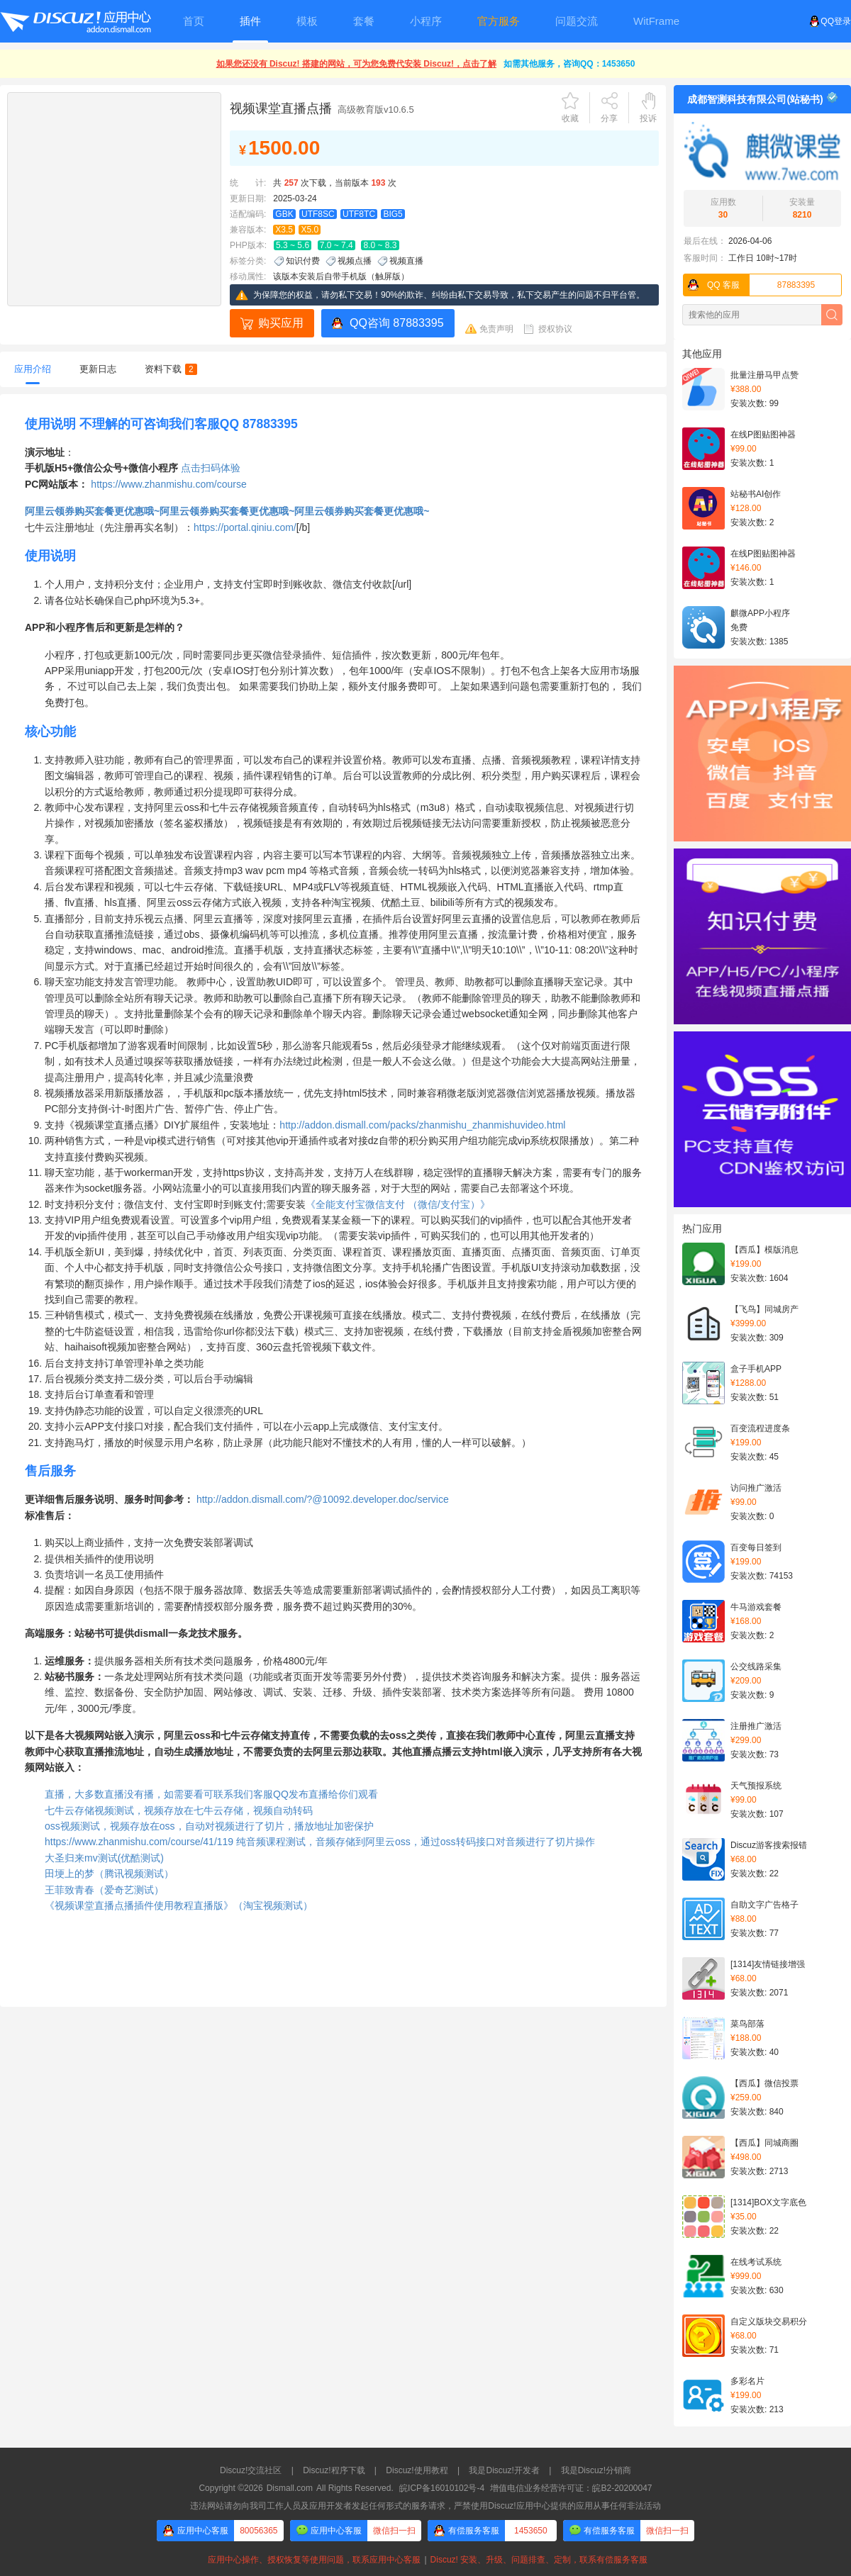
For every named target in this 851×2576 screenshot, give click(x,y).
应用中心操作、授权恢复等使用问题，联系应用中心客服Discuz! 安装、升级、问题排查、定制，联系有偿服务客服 (425, 2560)
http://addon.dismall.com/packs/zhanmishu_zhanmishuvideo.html (422, 1125)
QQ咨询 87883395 (397, 323)
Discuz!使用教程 (416, 2470)
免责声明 (496, 329)
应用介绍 (32, 369)
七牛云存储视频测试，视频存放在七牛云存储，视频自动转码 (179, 1810)
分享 (609, 118)
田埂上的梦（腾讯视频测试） (109, 1873)
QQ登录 (830, 21)
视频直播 (406, 261)
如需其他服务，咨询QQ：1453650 (569, 64)
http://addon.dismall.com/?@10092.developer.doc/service (322, 1499)
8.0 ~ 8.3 (379, 245)
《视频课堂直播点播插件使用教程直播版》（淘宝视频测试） (179, 1905)
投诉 (648, 118)
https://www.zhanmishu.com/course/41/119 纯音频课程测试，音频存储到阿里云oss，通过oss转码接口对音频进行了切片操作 (320, 1841)
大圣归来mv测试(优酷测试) (104, 1858)
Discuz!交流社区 (251, 2470)
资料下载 (171, 369)
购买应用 (281, 323)
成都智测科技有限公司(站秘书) (755, 99)
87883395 (749, 285)
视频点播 (355, 261)
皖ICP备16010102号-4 (441, 2488)
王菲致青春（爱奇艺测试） (104, 1889)
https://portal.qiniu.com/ (245, 527)
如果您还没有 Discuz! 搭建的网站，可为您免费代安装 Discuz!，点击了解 (356, 64)
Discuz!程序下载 (334, 2470)
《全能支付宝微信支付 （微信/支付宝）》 (398, 1204)
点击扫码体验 (210, 468)
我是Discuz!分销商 (596, 2470)
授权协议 (555, 329)
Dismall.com (290, 2488)
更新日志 (97, 369)
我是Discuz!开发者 (504, 2470)
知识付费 (303, 261)
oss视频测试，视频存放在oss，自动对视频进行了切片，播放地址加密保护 (209, 1826)
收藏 (570, 118)
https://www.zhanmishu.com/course (168, 484)
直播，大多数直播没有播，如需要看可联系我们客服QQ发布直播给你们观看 (211, 1794)
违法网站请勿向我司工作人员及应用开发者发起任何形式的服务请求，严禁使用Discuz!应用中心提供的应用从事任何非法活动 (425, 2506)
